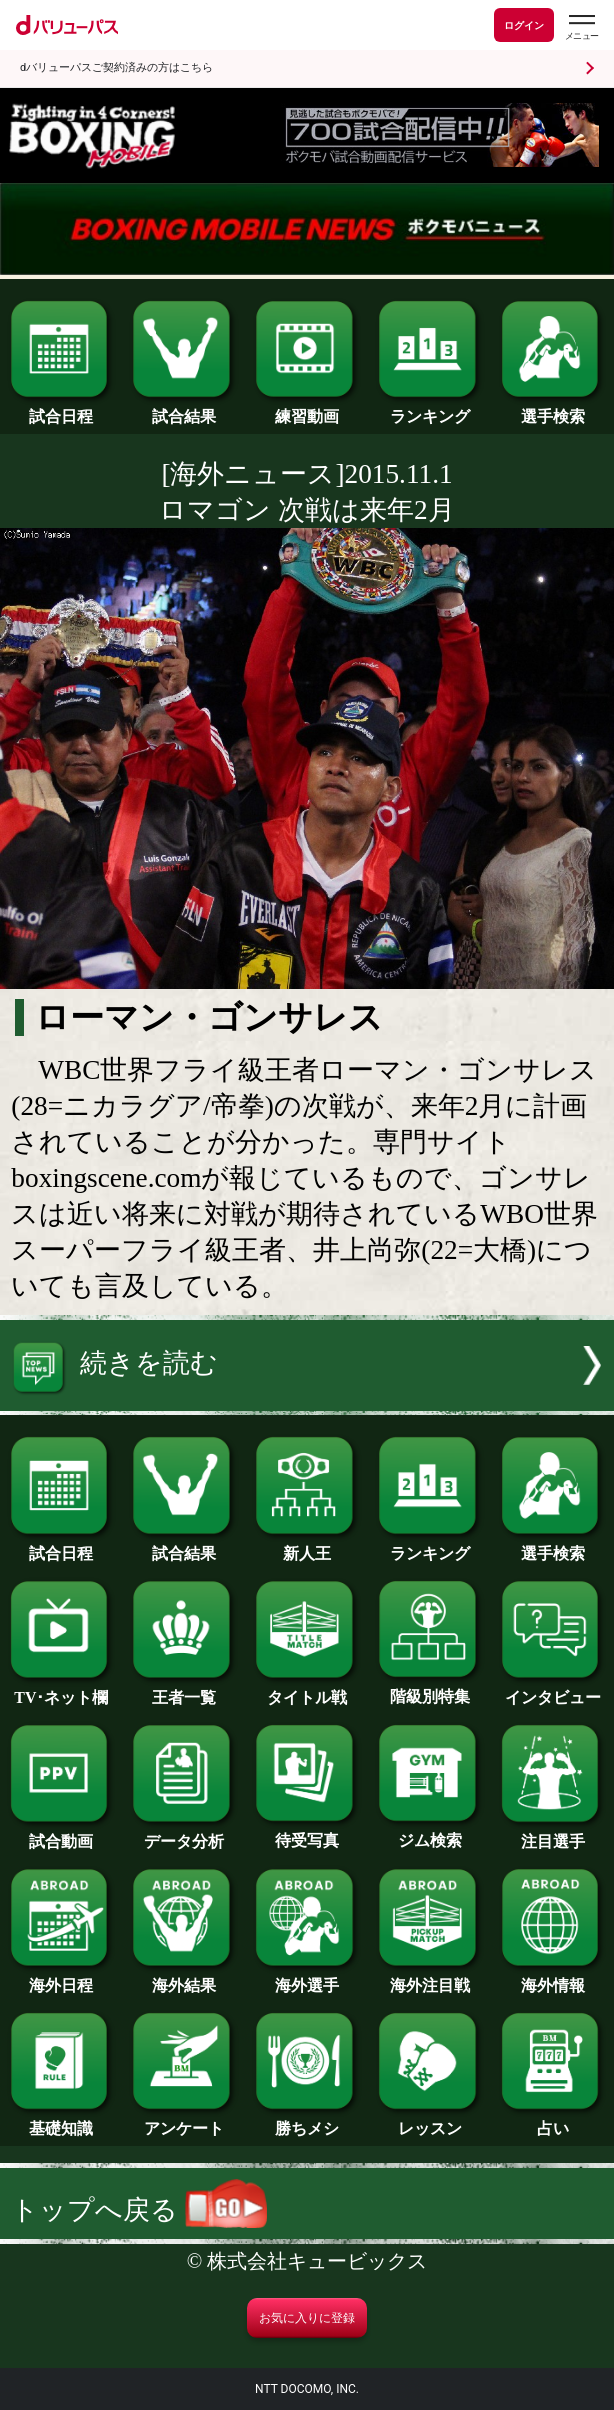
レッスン (429, 2121)
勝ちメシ (306, 2121)
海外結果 (183, 1978)
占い (552, 2121)
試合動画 (61, 1834)
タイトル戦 (306, 1690)
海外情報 (552, 1978)
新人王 (306, 1546)
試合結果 (183, 409)
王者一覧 (183, 1690)
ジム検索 (429, 1833)
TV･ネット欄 (61, 1690)
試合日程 (61, 409)
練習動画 (306, 409)
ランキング (429, 409)
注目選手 (552, 1834)
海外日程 (61, 1978)
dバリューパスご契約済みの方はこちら (116, 67)
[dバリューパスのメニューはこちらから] (581, 27)
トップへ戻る (139, 2210)
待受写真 (306, 1833)
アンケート (183, 2121)
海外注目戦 (429, 1978)
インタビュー (552, 1690)
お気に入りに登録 (307, 2318)
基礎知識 (61, 2121)
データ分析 (183, 1834)
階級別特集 (429, 1689)
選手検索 (552, 409)
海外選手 (306, 1978)
